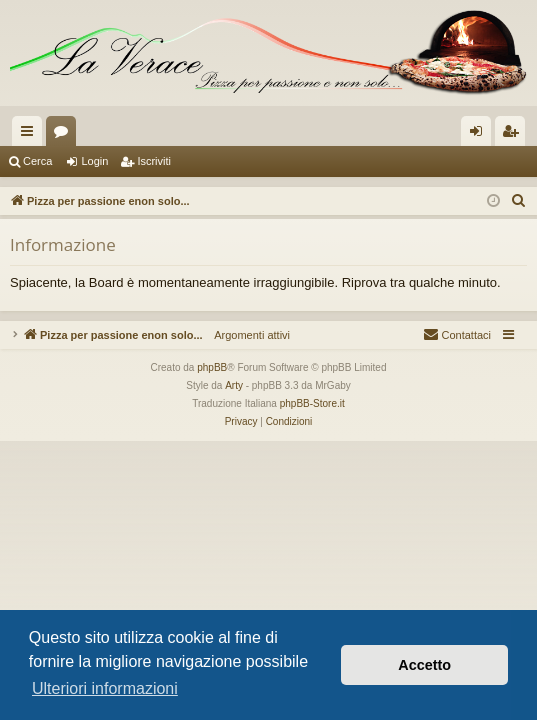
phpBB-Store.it (312, 403)
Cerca (37, 161)
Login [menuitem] (480, 135)
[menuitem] (519, 201)
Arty (234, 385)
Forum (65, 135)
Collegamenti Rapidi (31, 135)
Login (94, 161)
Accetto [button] (424, 665)
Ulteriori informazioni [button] (105, 688)
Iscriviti (154, 161)
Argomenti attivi (246, 335)
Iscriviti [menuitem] (514, 135)
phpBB (212, 367)
